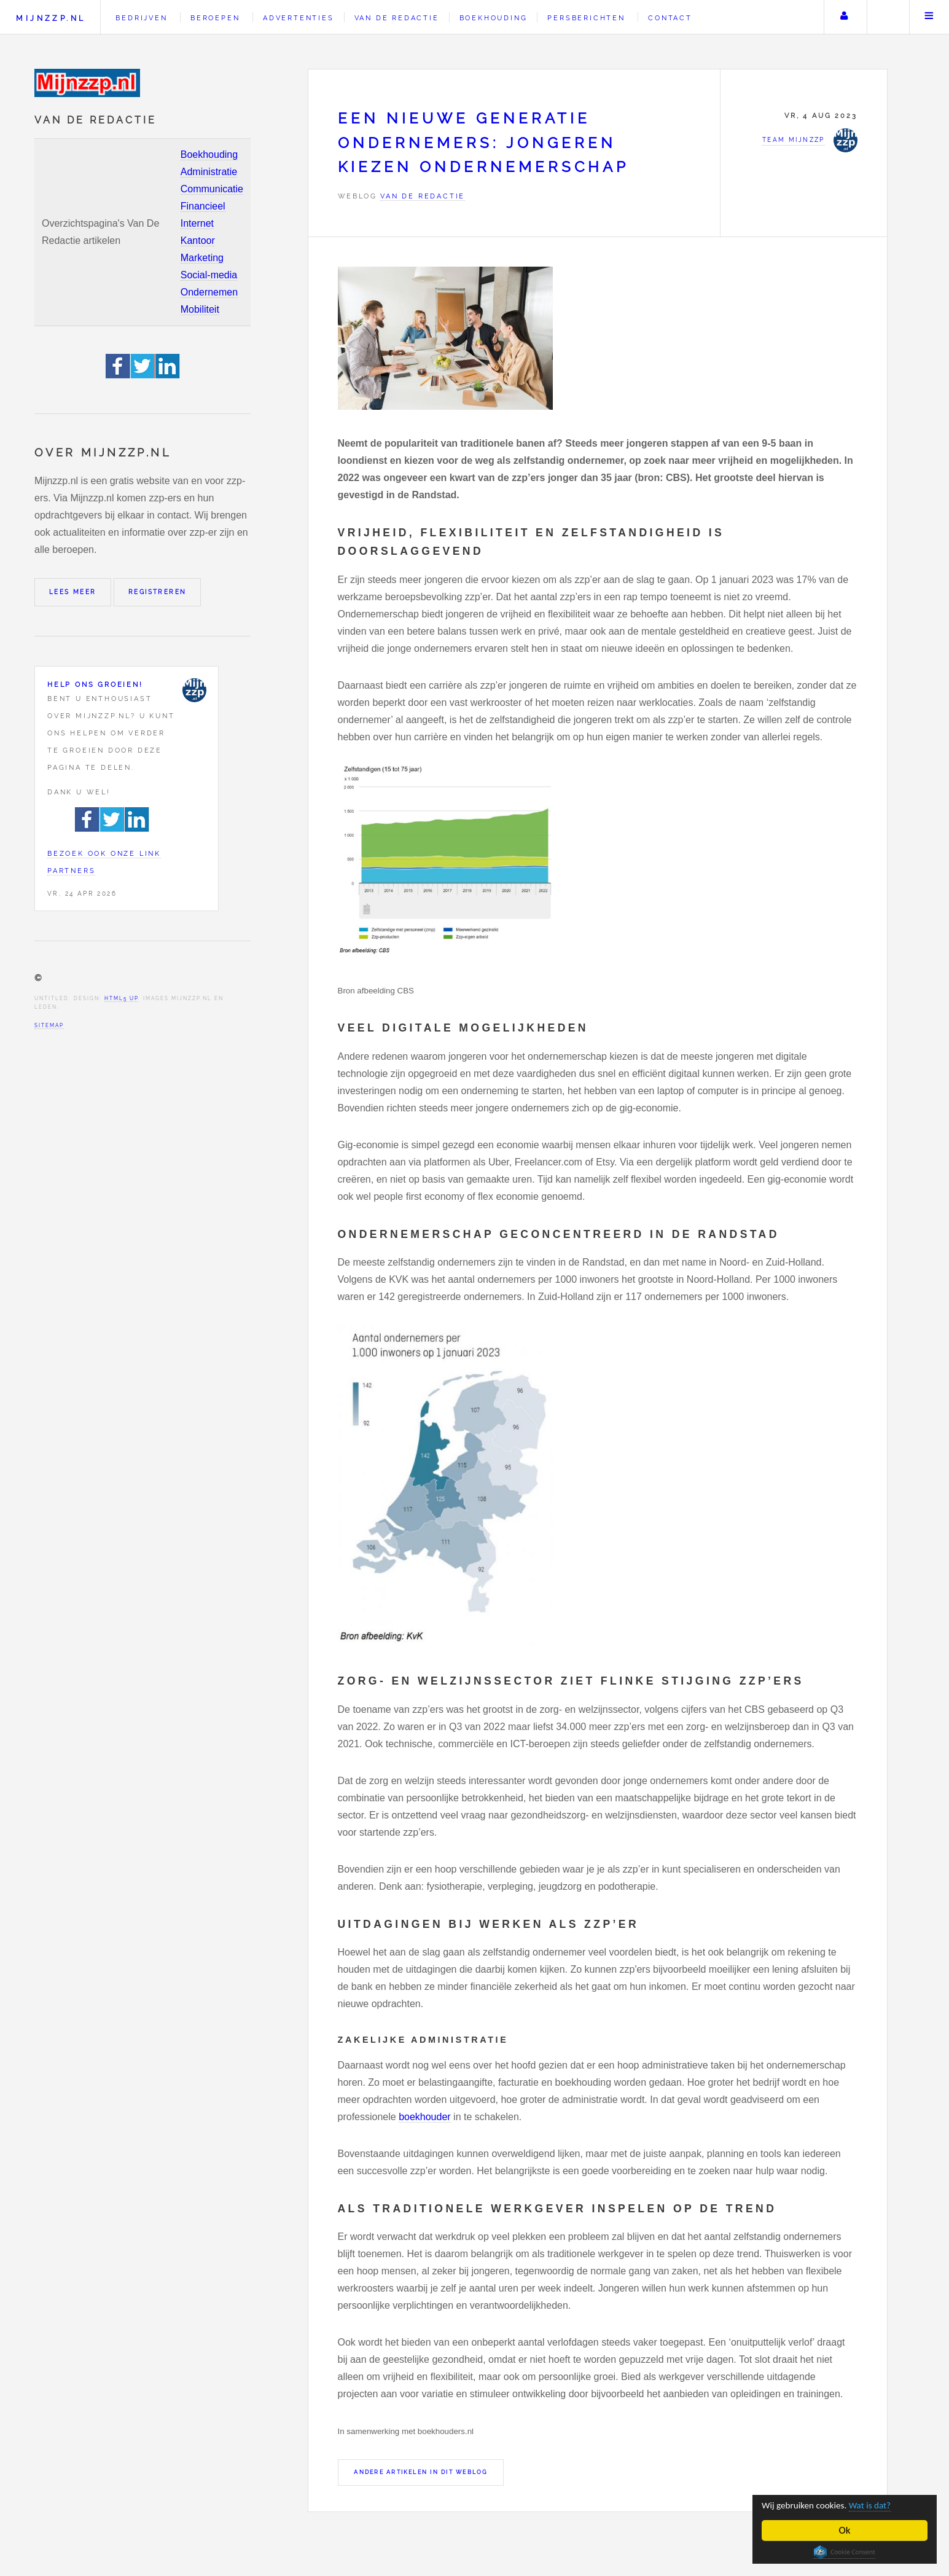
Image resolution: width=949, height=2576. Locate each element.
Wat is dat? (883, 2505)
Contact (670, 18)
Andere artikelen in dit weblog (420, 2472)
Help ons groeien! (95, 684)
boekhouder (425, 2117)
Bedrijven (141, 18)
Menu (929, 17)
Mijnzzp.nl (50, 18)
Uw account (844, 17)
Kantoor (198, 240)
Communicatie (212, 189)
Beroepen (215, 18)
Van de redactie (396, 18)
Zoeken (887, 17)
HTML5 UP (121, 998)
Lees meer (72, 592)
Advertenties (298, 18)
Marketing (202, 258)
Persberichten (586, 18)
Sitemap (49, 1025)
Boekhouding (209, 154)
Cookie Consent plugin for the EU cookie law (844, 2552)
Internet (197, 223)
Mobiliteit (200, 309)
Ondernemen (209, 292)
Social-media (209, 275)
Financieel (203, 206)
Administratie (209, 171)
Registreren (157, 592)
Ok (845, 2530)
